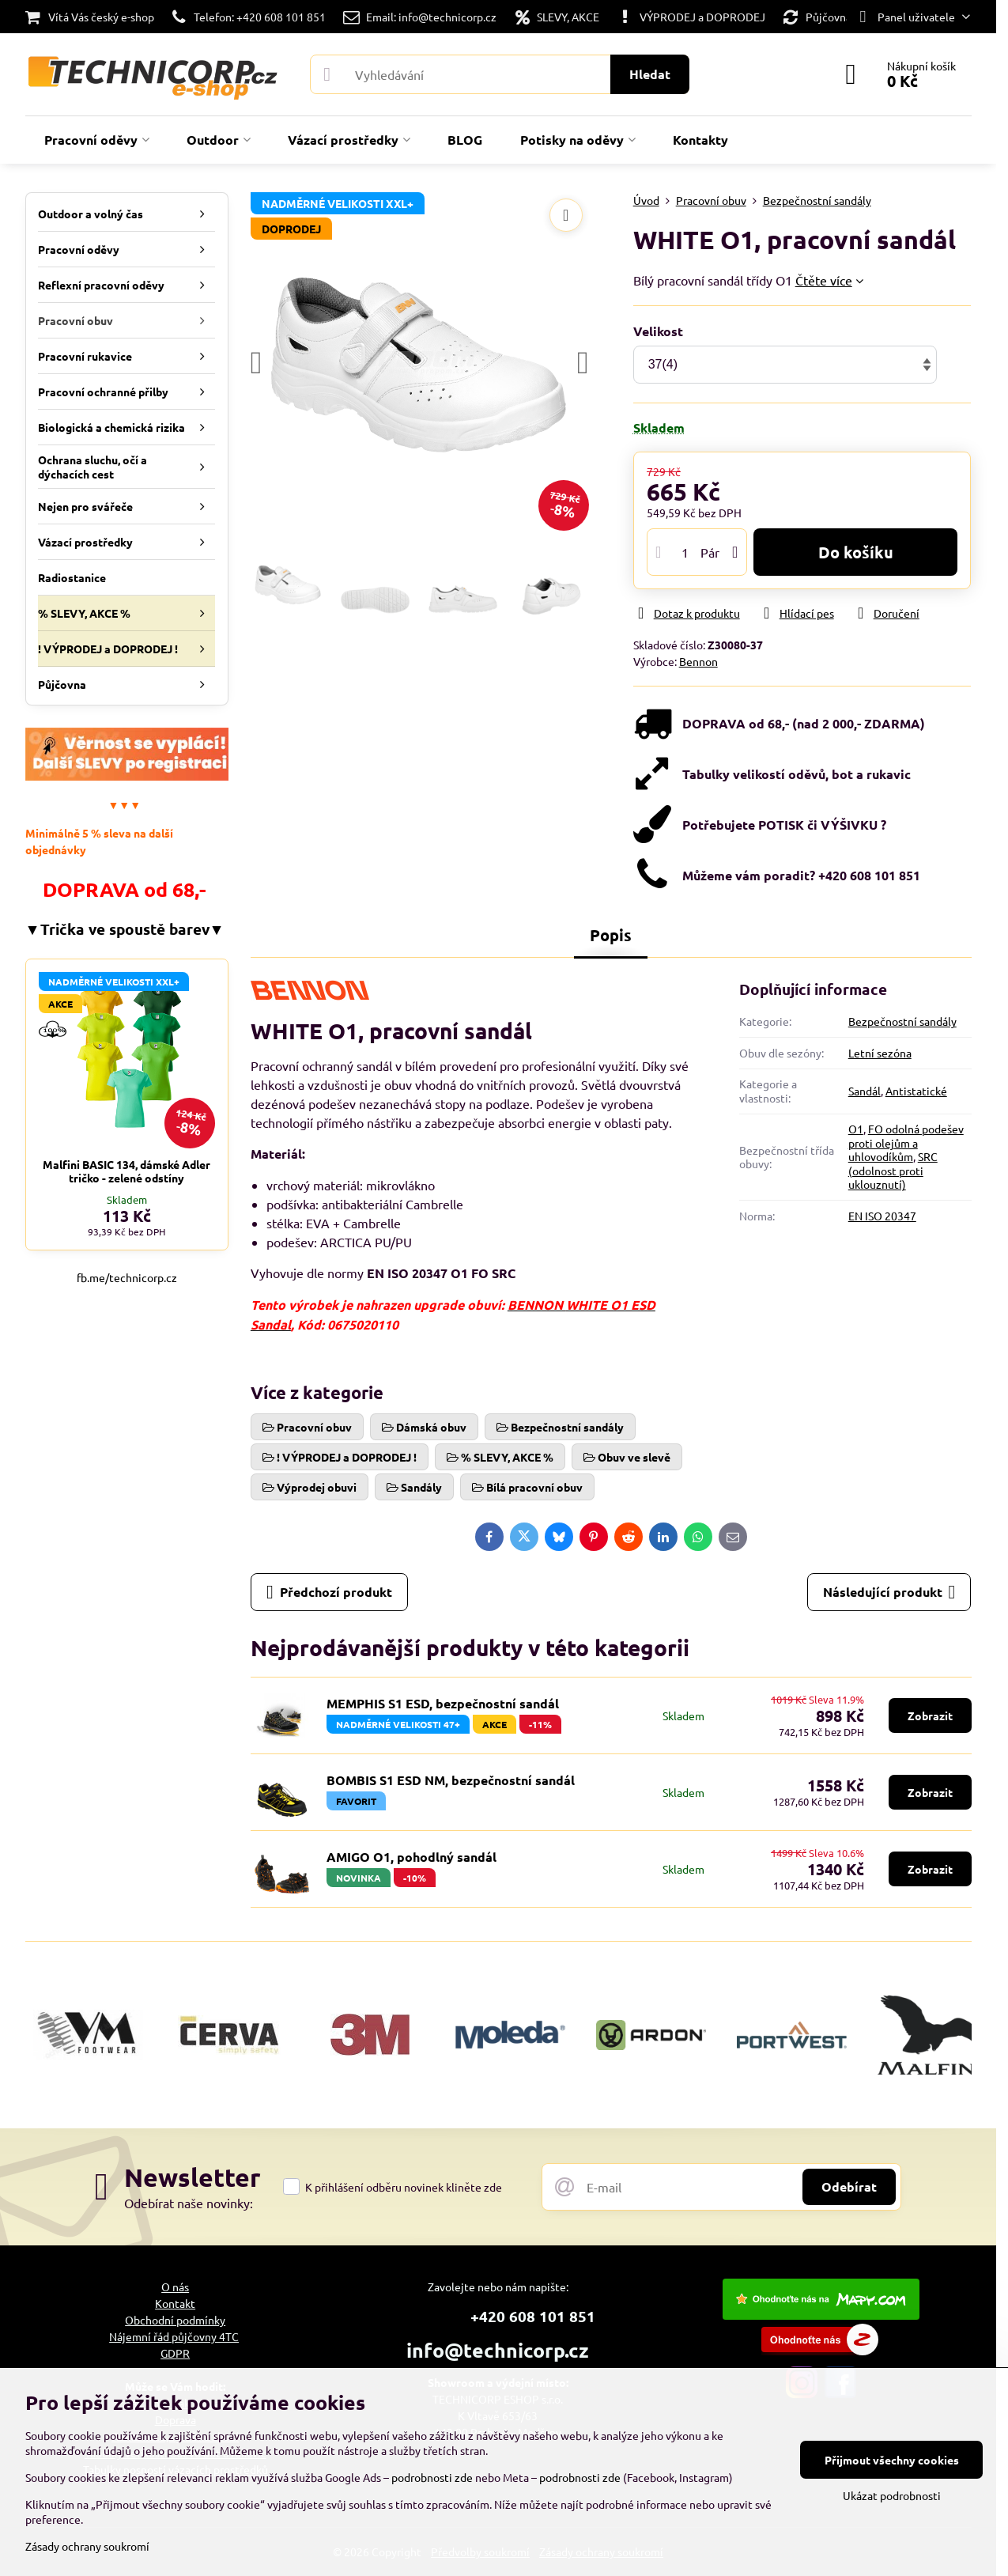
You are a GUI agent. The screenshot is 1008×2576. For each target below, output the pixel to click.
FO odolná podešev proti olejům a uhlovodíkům (906, 1142)
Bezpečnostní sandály (902, 1021)
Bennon (698, 661)
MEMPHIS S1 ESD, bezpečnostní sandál (443, 1703)
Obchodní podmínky (175, 2320)
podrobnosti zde (432, 2477)
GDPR (175, 2353)
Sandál (864, 1091)
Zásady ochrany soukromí (87, 2546)
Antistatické (916, 1091)
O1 (855, 1129)
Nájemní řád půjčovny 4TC (174, 2336)
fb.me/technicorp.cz (127, 1277)
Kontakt (175, 2303)
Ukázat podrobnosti (892, 2495)
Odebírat (849, 2186)
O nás (175, 2286)
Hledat (649, 74)
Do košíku (855, 552)
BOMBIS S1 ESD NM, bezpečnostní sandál (451, 1780)
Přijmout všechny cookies (892, 2460)
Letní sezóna (880, 1053)
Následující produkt (889, 1592)
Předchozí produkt (329, 1592)
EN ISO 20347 (882, 1216)
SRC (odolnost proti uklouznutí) (893, 1170)
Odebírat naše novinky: (188, 2203)
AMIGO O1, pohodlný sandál (411, 1856)
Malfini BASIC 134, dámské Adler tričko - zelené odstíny (126, 1171)
